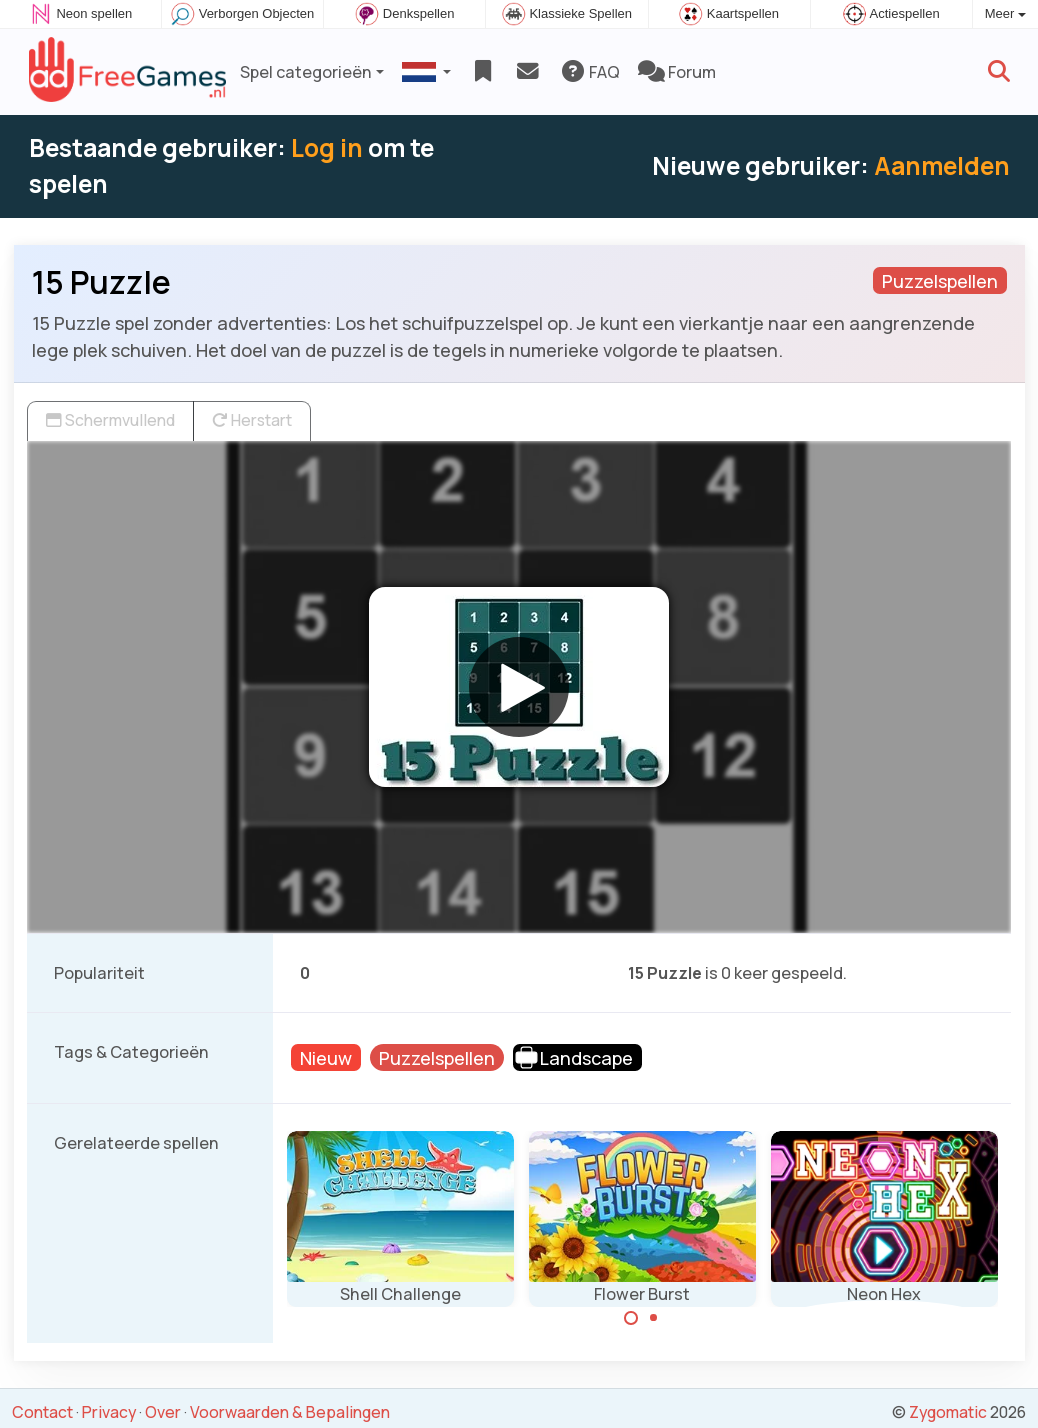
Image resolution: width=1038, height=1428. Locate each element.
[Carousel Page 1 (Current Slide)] (631, 1318)
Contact (42, 1412)
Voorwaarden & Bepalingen (290, 1412)
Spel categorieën (306, 72)
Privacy (109, 1412)
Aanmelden (942, 165)
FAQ (589, 72)
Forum (677, 72)
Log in (327, 147)
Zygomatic (948, 1412)
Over (163, 1412)
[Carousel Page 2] (654, 1318)
